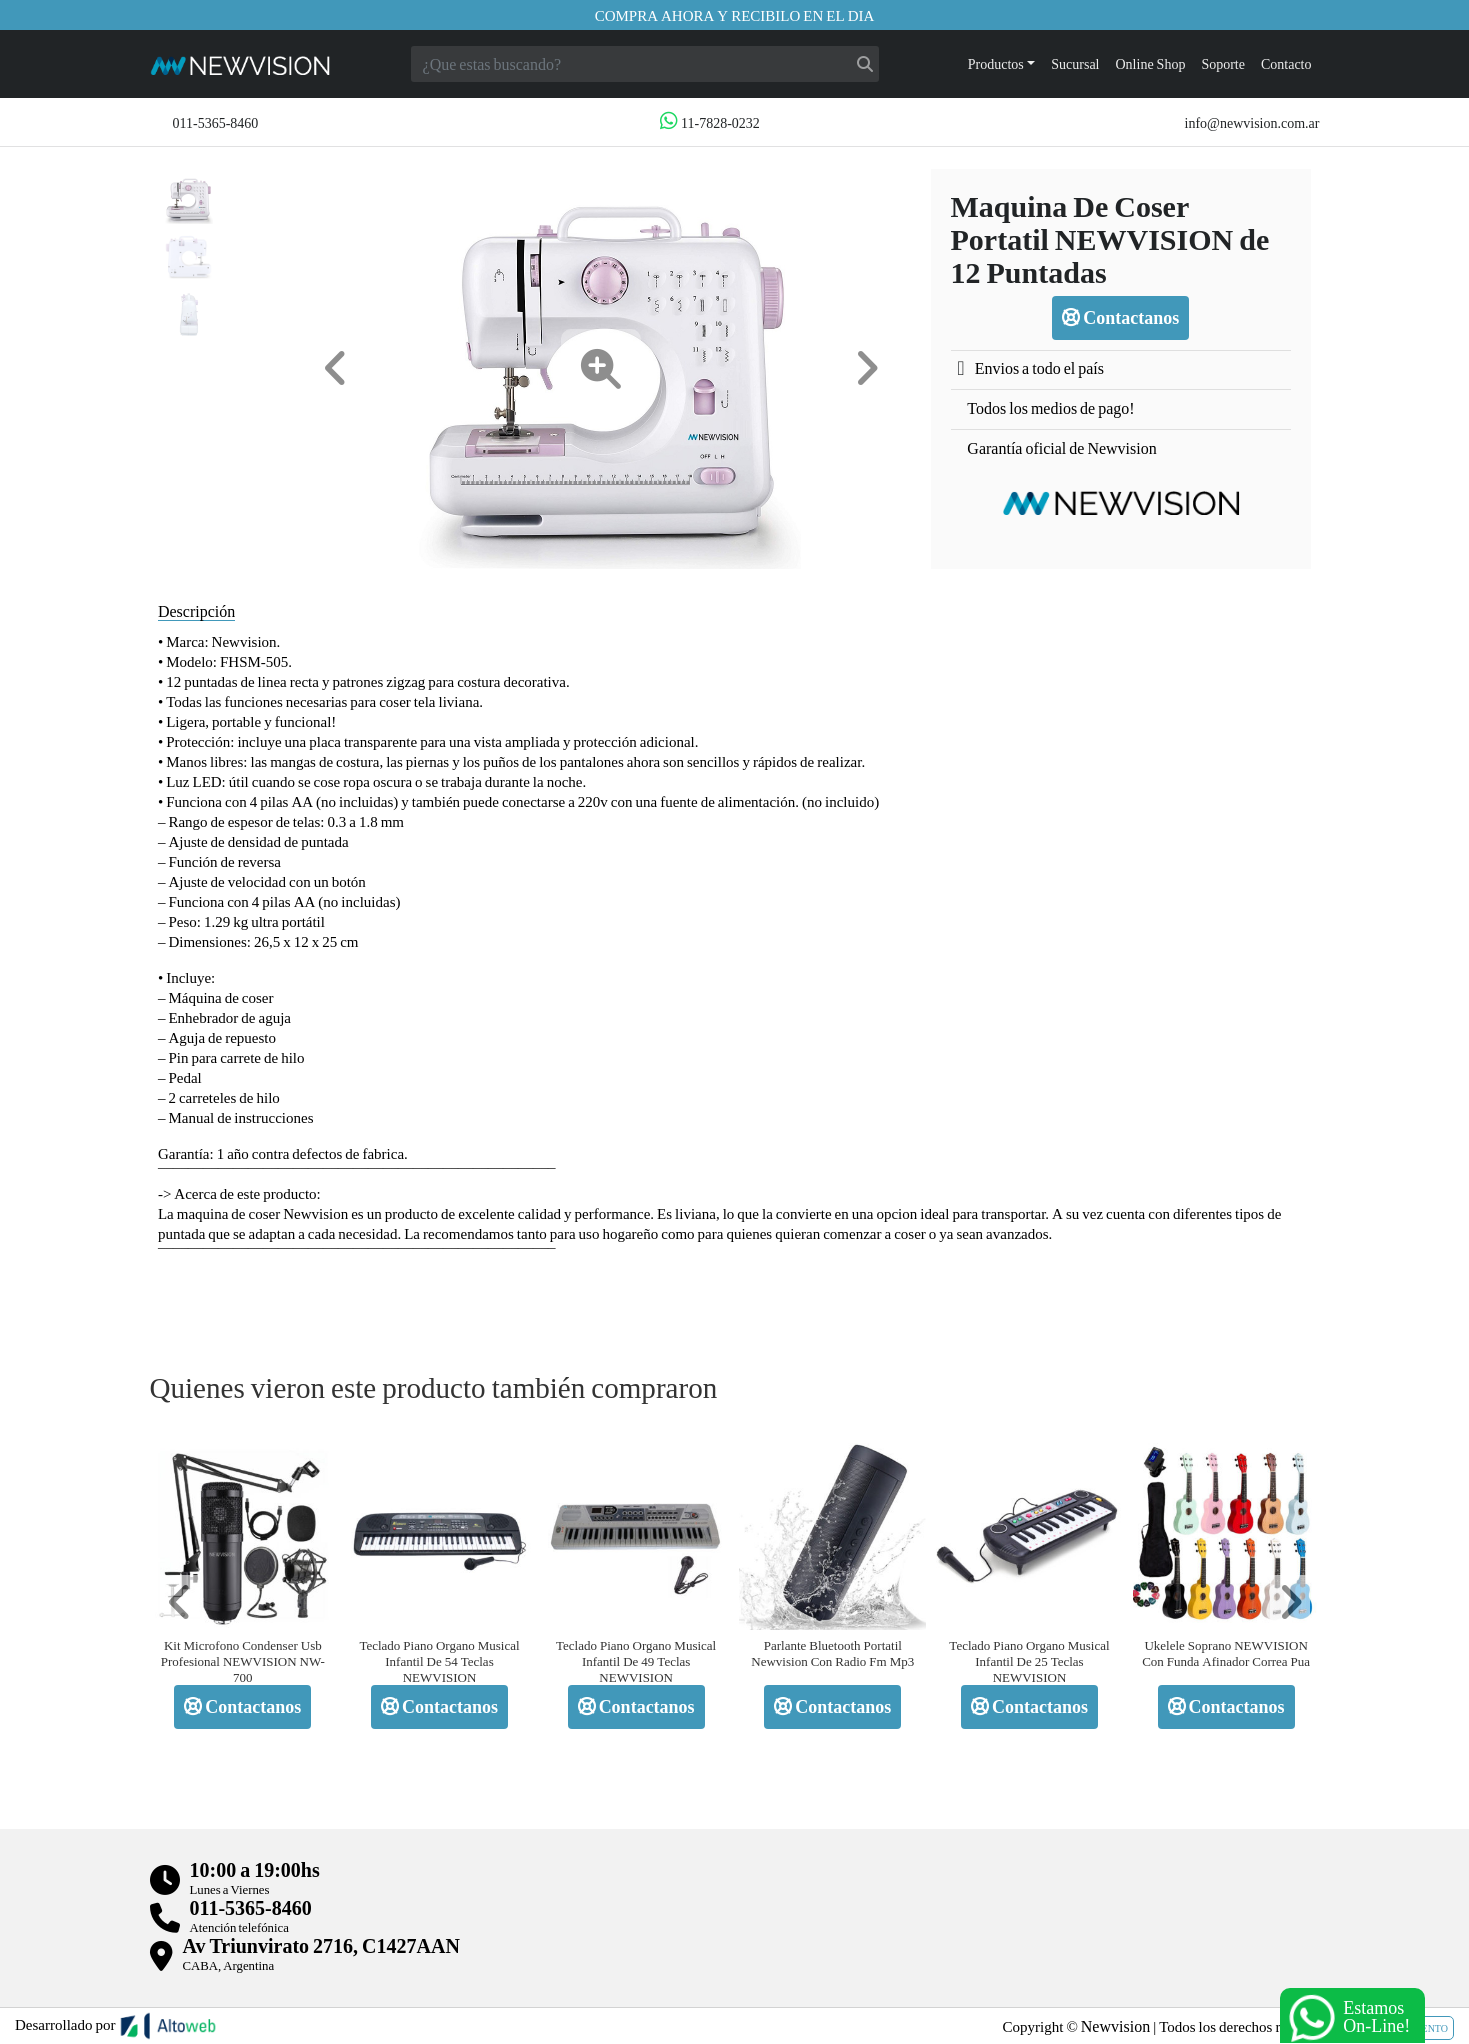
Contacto (1286, 63)
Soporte (1223, 63)
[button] (336, 368)
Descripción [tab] (196, 610)
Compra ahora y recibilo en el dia (735, 15)
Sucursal (1075, 63)
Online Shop (1151, 63)
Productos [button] (996, 63)
